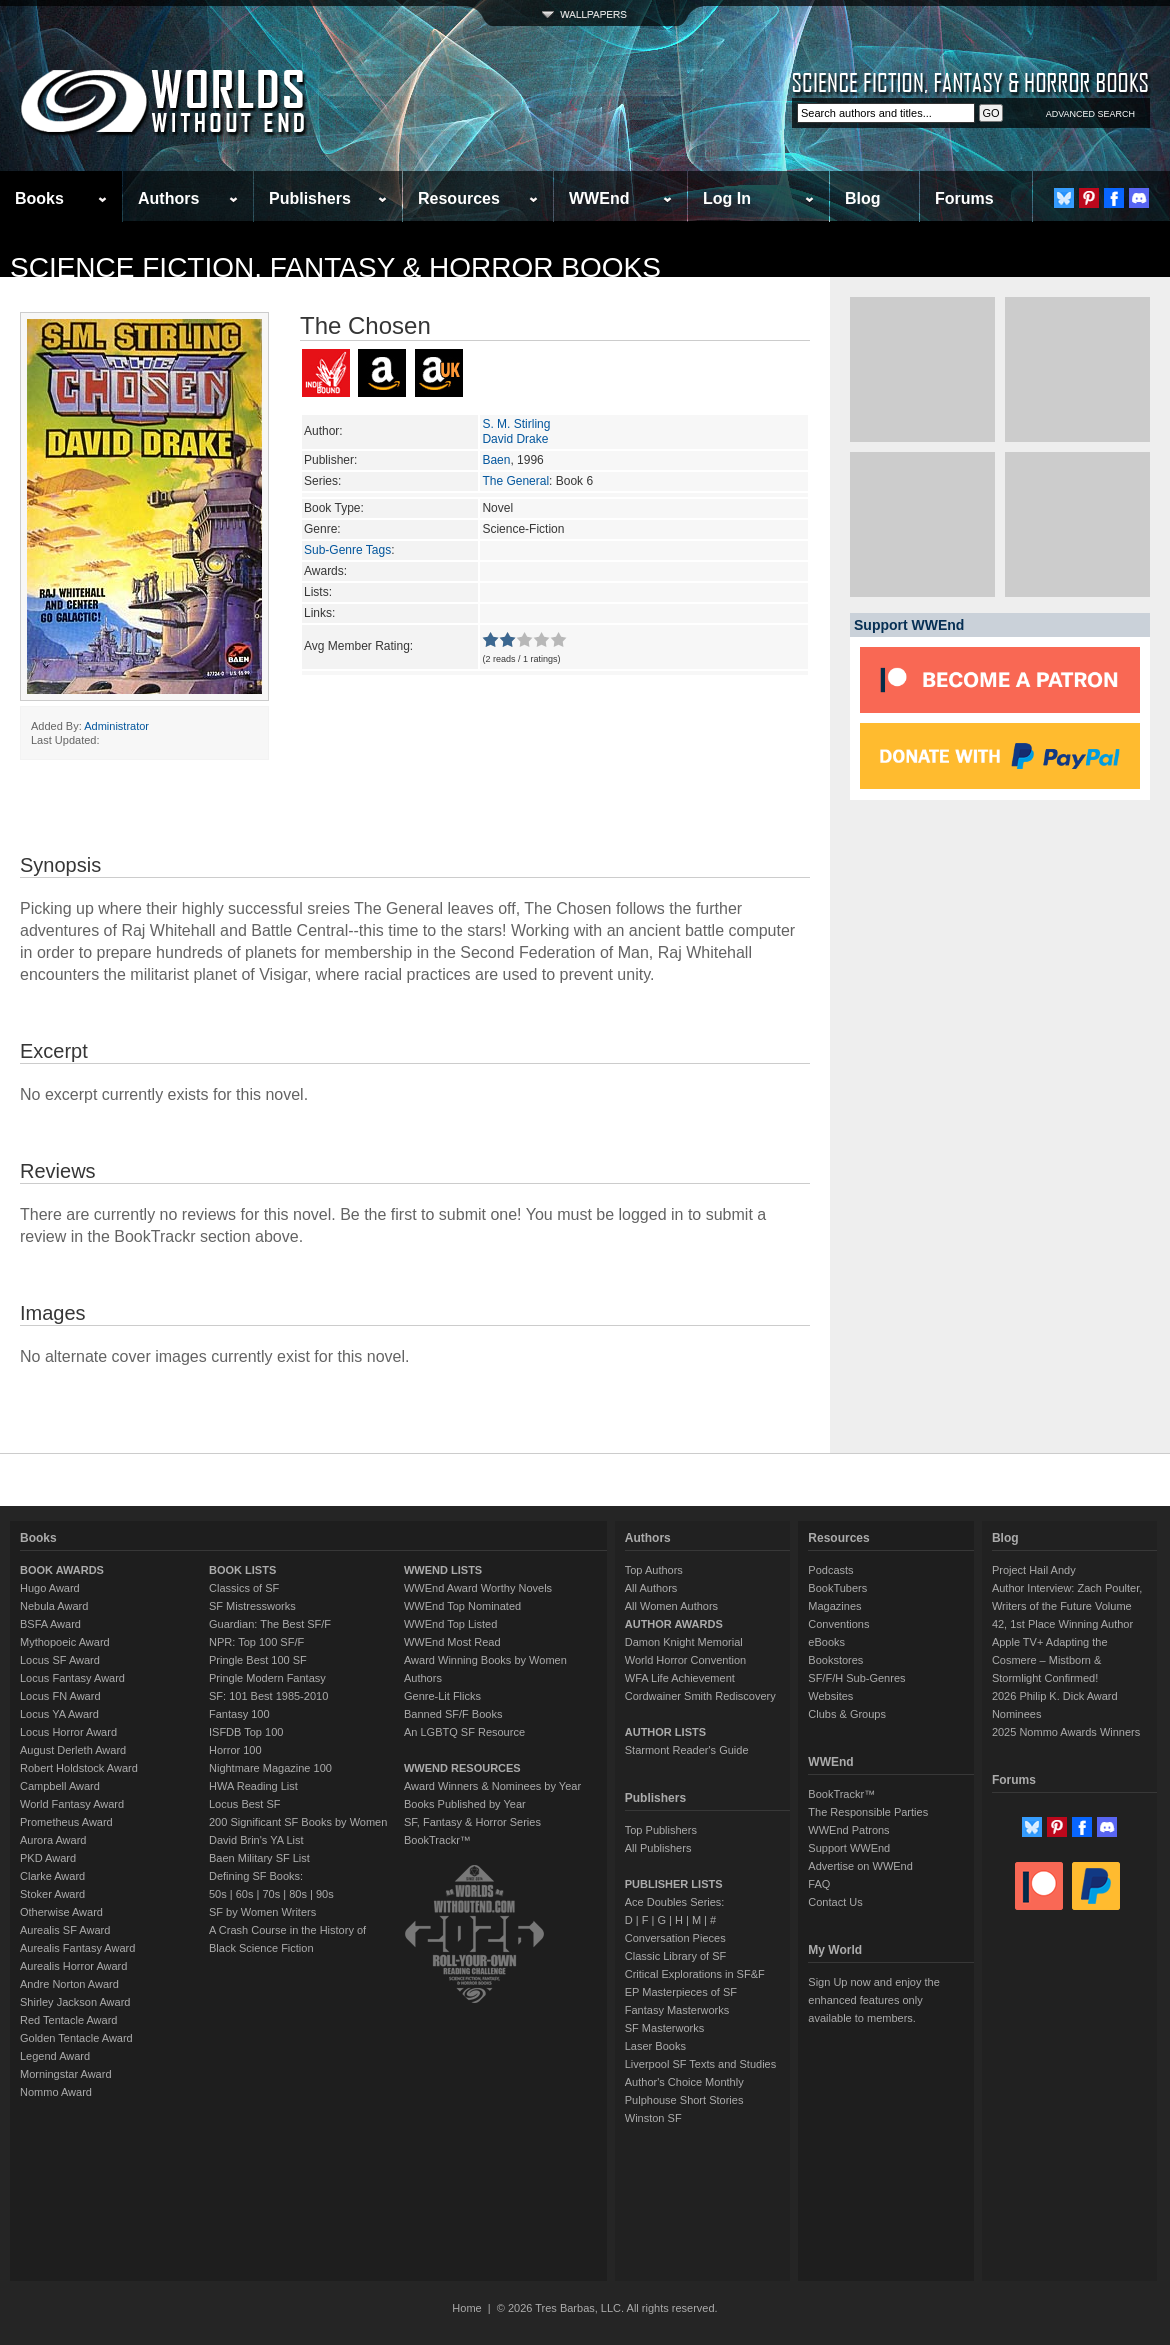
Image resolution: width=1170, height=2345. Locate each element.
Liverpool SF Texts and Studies (700, 2064)
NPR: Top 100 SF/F (256, 1642)
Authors (168, 198)
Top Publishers (661, 1830)
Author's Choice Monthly (684, 2082)
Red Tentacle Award (68, 2020)
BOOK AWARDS (62, 1570)
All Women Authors (671, 1606)
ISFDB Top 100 (246, 1732)
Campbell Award (60, 1786)
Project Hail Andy (1034, 1570)
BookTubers (837, 1588)
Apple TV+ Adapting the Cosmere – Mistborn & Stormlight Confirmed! (1050, 1660)
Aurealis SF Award (65, 1930)
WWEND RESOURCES (462, 1768)
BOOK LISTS (242, 1570)
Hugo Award (50, 1588)
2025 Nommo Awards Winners (1066, 1732)
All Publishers (658, 1848)
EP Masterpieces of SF (681, 1992)
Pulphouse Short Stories (684, 2100)
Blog (863, 198)
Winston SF (653, 2118)
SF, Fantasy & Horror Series (472, 1822)
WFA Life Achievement (680, 1678)
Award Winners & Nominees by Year (492, 1786)
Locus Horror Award (68, 1732)
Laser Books (655, 2046)
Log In (727, 198)
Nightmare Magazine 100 (270, 1768)
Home (466, 2308)
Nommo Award (56, 2092)
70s (271, 1894)
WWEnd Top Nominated (462, 1606)
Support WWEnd (849, 1848)
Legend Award (55, 2056)
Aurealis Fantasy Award (77, 1948)
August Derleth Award (73, 1750)
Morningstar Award (66, 2074)
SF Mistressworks (252, 1606)
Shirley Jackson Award (75, 2002)
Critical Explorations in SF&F (695, 1974)
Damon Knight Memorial (684, 1642)
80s (298, 1894)
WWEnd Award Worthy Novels (478, 1588)
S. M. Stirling (516, 424)
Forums (964, 198)
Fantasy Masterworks (677, 2010)
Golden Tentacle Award (76, 2038)
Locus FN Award (60, 1696)
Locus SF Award (60, 1660)
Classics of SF (244, 1588)
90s (325, 1894)
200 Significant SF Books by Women (298, 1822)
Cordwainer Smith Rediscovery (700, 1696)
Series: (322, 481)
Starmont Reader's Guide (687, 1750)
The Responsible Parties (868, 1812)
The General (515, 481)
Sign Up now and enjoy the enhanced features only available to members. (873, 2000)
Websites (830, 1696)
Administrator (116, 726)
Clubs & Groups (847, 1714)
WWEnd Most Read (452, 1642)
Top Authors (654, 1570)
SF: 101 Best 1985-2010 (268, 1696)
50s (218, 1894)
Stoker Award (52, 1894)
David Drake (515, 439)
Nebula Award (54, 1606)
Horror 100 (235, 1750)
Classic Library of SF (675, 1956)
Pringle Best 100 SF (258, 1660)
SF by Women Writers (262, 1912)
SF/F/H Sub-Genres (856, 1678)
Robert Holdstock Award (79, 1768)
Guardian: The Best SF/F (270, 1624)
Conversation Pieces (675, 1938)
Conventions (838, 1624)
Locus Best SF (245, 1804)
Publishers (310, 198)
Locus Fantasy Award (72, 1678)
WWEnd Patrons (848, 1830)
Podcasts (830, 1570)
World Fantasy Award (72, 1804)
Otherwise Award (61, 1912)
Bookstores (835, 1660)
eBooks (826, 1642)
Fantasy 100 (239, 1714)
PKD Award (48, 1858)
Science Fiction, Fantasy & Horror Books (335, 267)
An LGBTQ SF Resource (464, 1732)
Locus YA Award (59, 1714)
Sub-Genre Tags (347, 550)
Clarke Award (52, 1876)
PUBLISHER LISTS (674, 1884)
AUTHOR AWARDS (674, 1624)
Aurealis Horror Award (73, 1966)
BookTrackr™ (437, 1840)
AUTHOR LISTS (665, 1732)
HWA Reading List (253, 1786)
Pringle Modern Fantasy (267, 1678)
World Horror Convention (685, 1660)
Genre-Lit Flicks (442, 1696)
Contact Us (835, 1902)
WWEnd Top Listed (450, 1624)
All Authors (651, 1588)
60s (245, 1894)
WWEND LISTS (443, 1570)
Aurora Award (53, 1840)
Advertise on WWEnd (860, 1866)
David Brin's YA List (256, 1840)
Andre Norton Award (69, 1984)
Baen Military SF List (259, 1858)
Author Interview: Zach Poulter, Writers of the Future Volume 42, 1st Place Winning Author (1067, 1606)
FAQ (819, 1884)
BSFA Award (50, 1624)
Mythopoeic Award (65, 1642)
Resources (459, 198)
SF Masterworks (664, 2028)
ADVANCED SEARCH (1090, 114)
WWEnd (599, 198)
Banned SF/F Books (453, 1714)
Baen (496, 460)
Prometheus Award (66, 1822)
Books (39, 198)
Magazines (834, 1606)
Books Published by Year (465, 1804)
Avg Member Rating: (358, 646)
